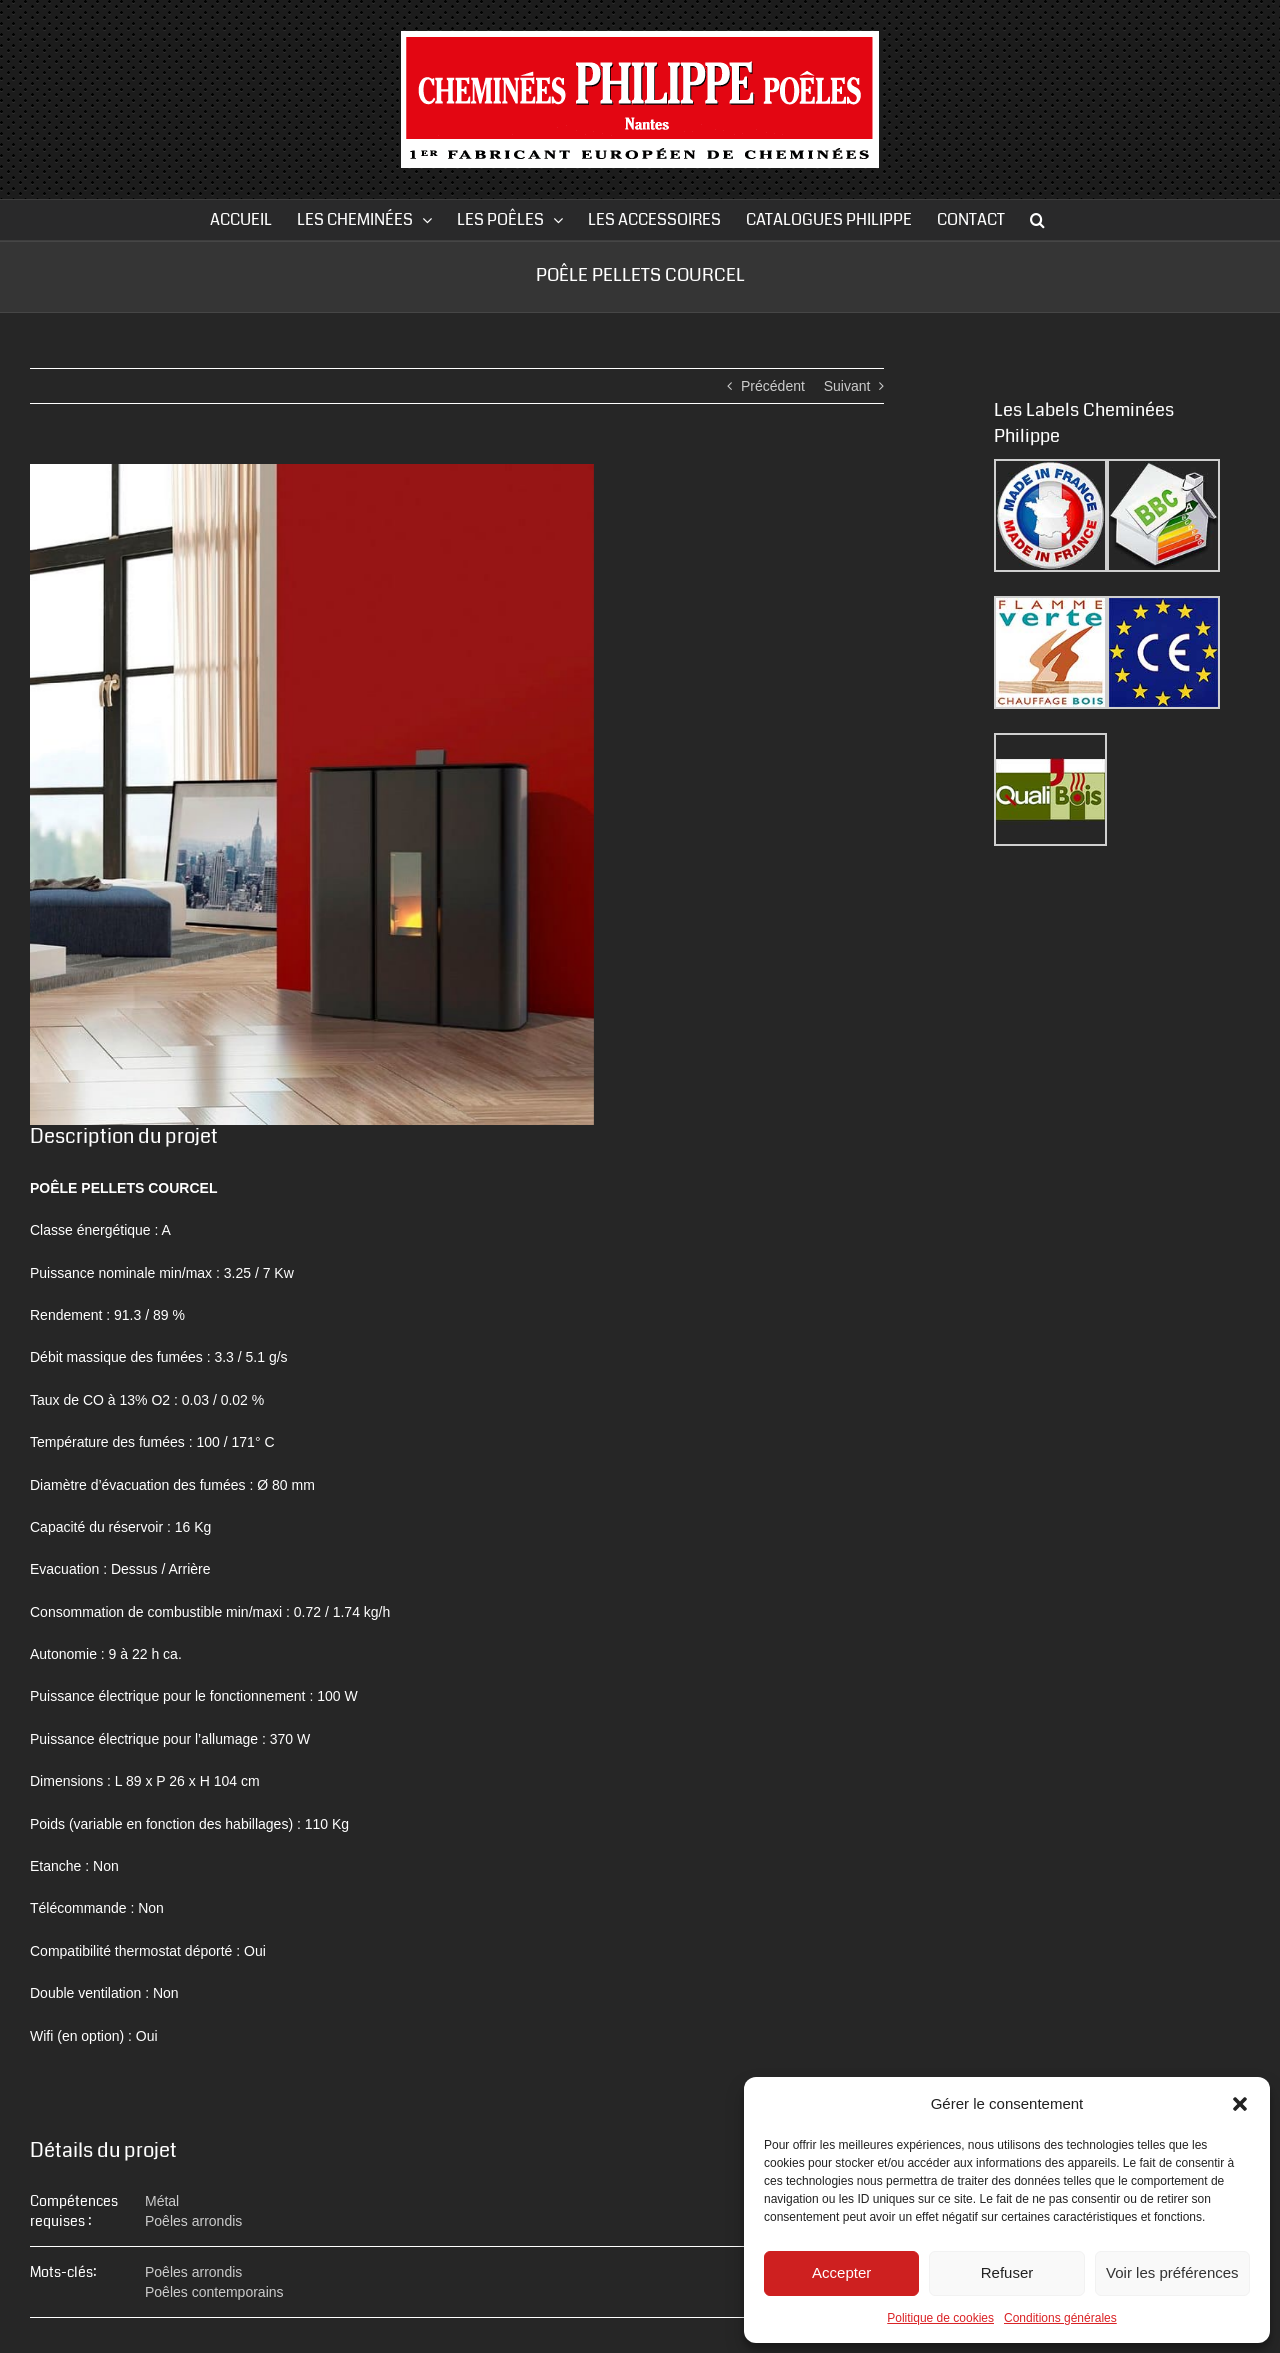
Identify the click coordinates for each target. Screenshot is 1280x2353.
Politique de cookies (940, 2318)
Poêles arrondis (193, 2221)
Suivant (847, 386)
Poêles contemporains (214, 2292)
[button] (1240, 2104)
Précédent (773, 386)
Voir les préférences (1172, 2272)
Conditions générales (1060, 2318)
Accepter (841, 2272)
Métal (162, 2201)
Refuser (1007, 2272)
